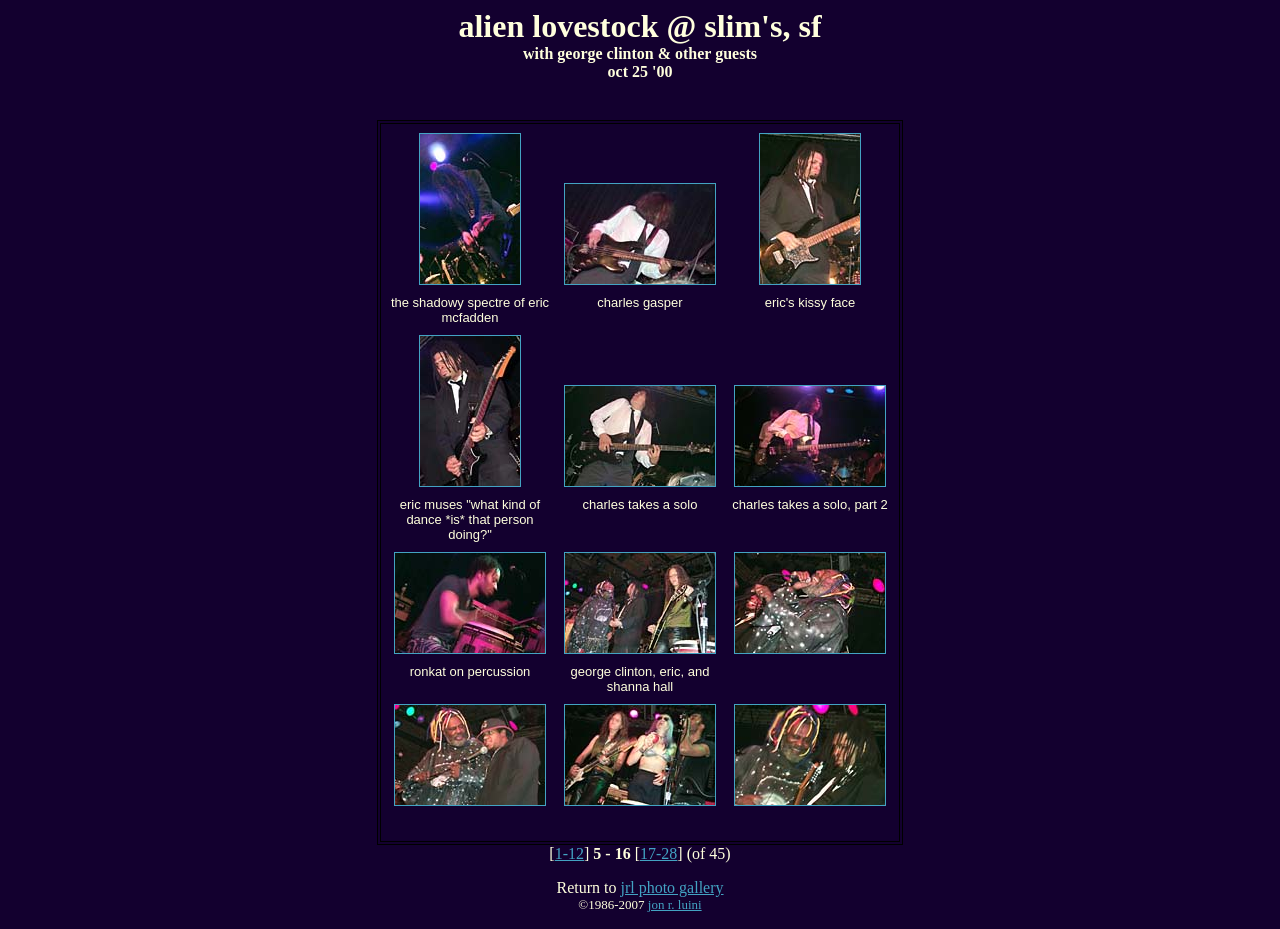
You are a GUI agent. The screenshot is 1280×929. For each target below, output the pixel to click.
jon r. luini (675, 904)
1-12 (569, 853)
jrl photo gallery (671, 887)
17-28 (658, 853)
